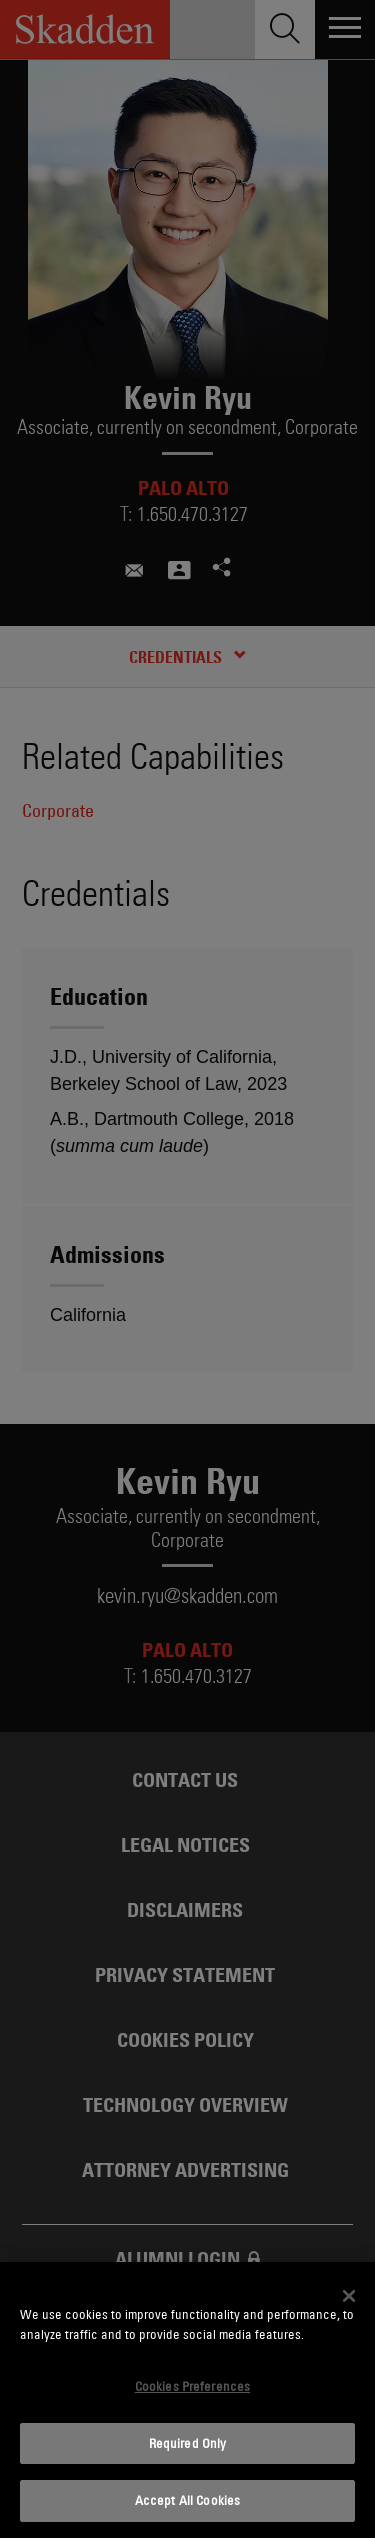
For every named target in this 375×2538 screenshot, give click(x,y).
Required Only (188, 2443)
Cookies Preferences (192, 2386)
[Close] (349, 2296)
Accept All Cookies (187, 2500)
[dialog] (187, 2400)
